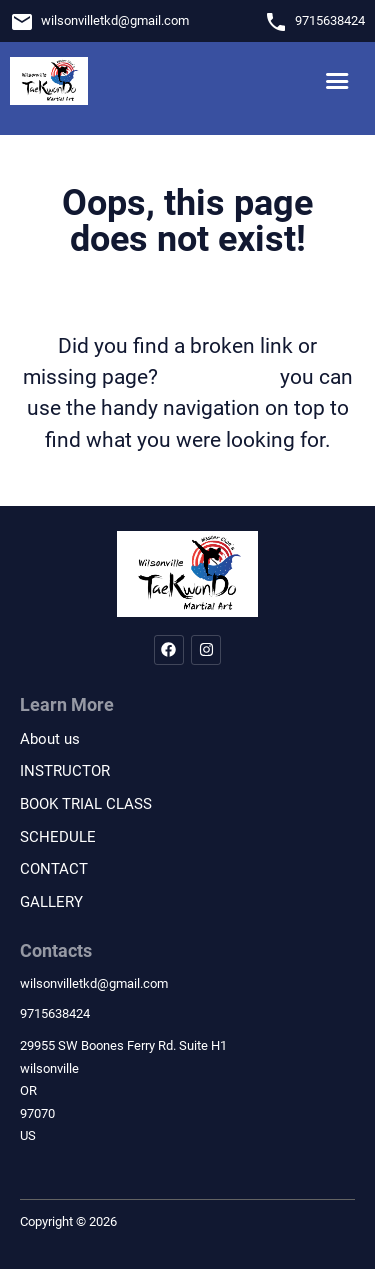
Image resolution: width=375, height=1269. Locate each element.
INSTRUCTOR (65, 771)
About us (50, 739)
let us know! (219, 377)
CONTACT (54, 869)
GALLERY (51, 902)
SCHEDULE (58, 837)
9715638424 (330, 20)
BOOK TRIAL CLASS (86, 804)
